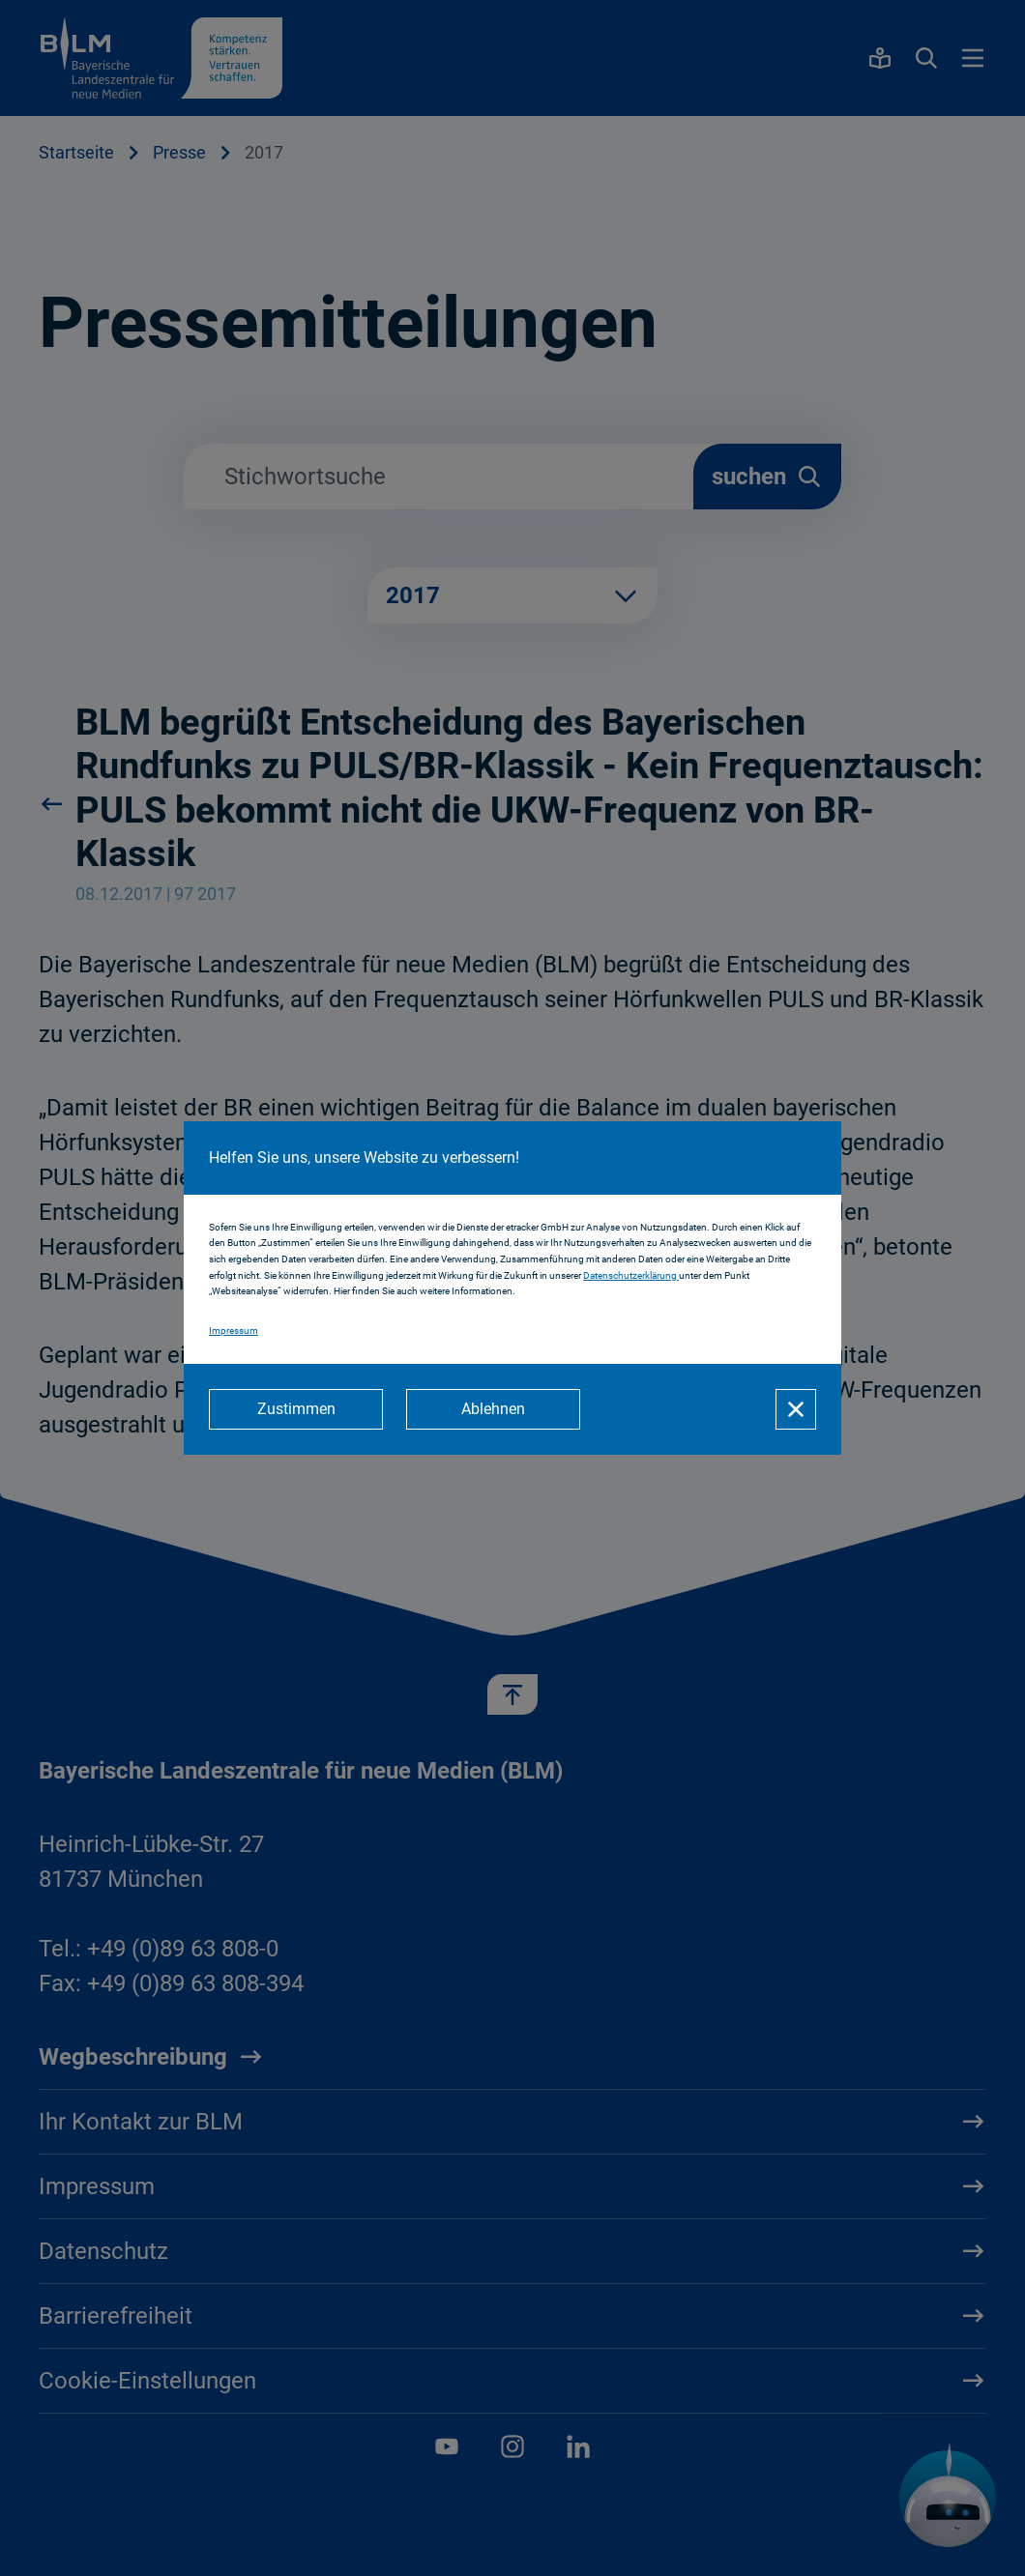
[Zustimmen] (296, 1409)
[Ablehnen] (493, 1409)
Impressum (233, 1330)
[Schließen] (796, 1409)
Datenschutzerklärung (631, 1275)
